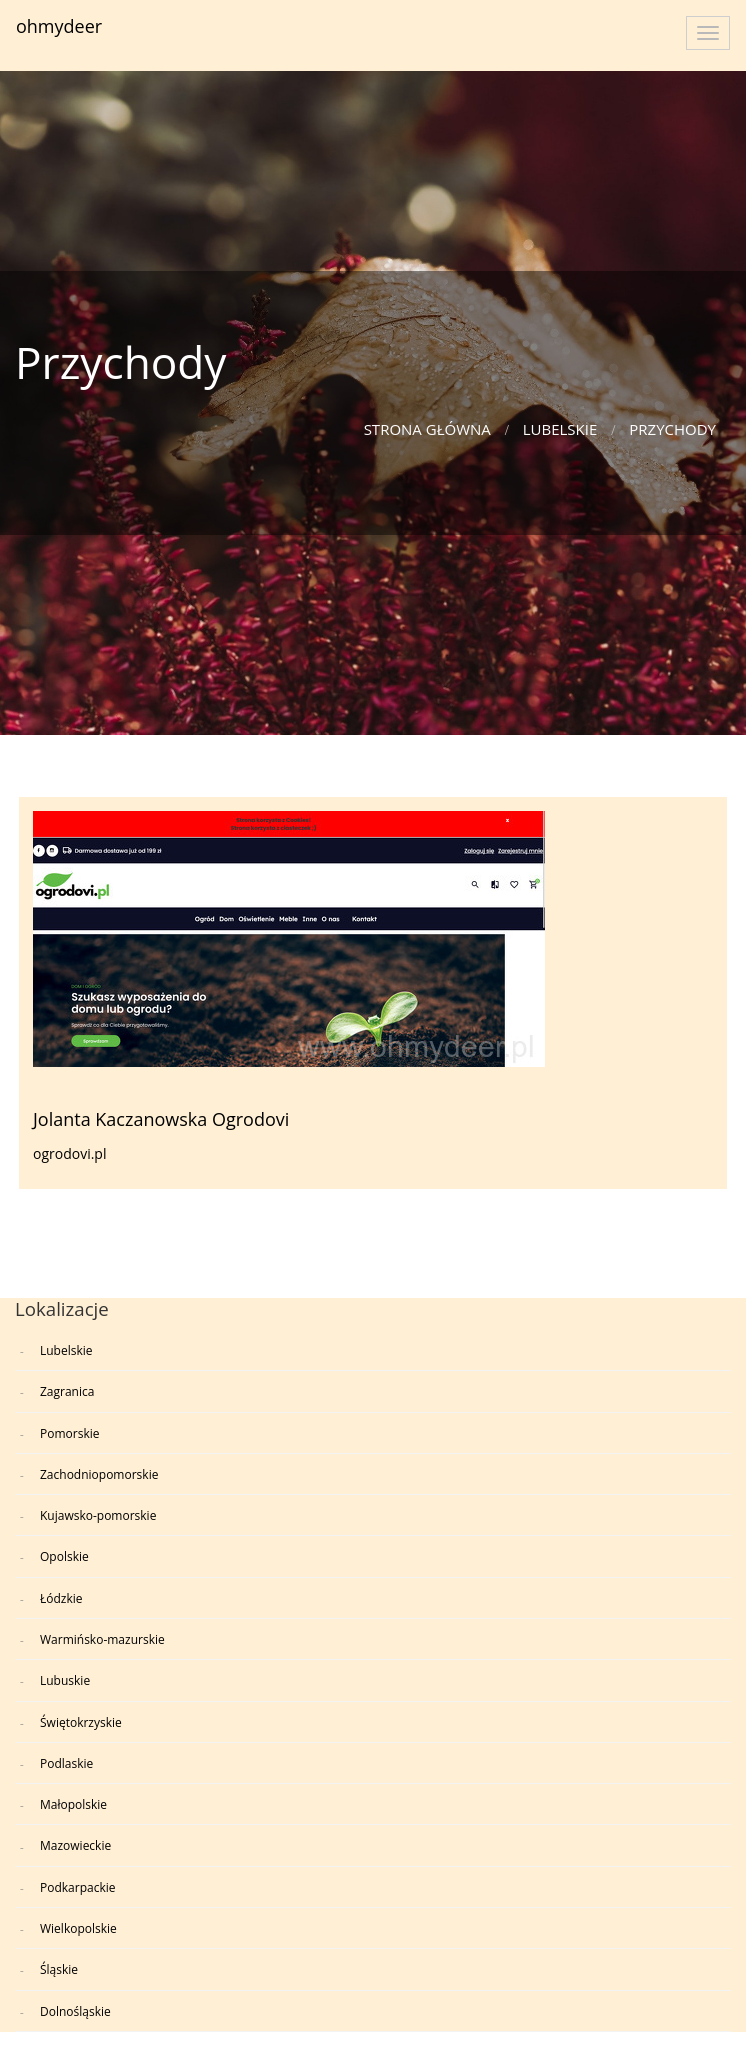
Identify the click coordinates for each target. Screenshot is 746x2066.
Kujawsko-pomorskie (98, 1515)
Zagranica (67, 1391)
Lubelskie (560, 429)
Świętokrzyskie (81, 1722)
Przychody (672, 429)
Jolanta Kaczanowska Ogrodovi (161, 1119)
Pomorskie (69, 1433)
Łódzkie (61, 1598)
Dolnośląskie (75, 2011)
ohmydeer (59, 26)
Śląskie (59, 1969)
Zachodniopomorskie (99, 1474)
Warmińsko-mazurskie (102, 1639)
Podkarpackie (78, 1887)
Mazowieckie (75, 1845)
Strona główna (427, 429)
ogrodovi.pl (69, 1153)
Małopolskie (73, 1804)
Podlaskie (66, 1763)
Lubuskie (65, 1680)
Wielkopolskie (78, 1928)
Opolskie (64, 1556)
